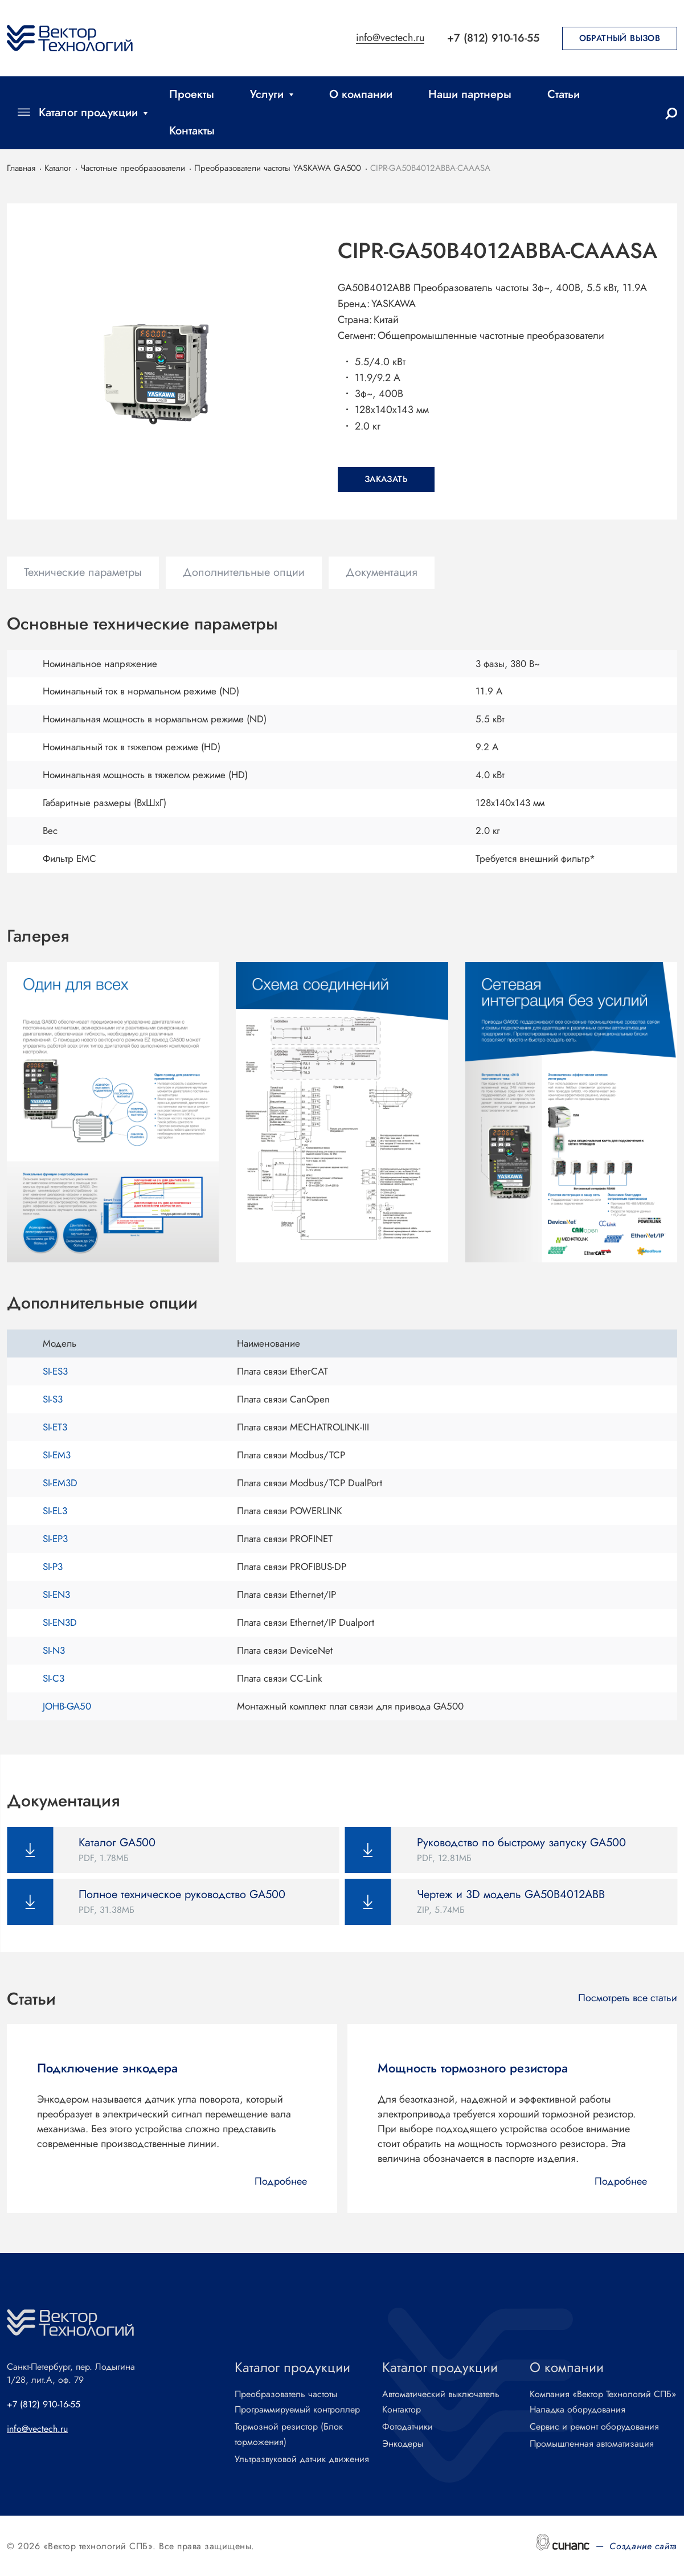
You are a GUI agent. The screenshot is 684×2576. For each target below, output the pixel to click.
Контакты (192, 130)
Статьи (563, 94)
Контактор (401, 2410)
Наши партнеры (469, 94)
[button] (113, 1112)
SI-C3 (53, 1678)
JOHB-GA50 (67, 1706)
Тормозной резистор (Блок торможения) (289, 2435)
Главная (21, 168)
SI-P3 (53, 1566)
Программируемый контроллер (297, 2410)
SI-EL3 (55, 1511)
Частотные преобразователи (132, 168)
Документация (381, 572)
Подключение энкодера (107, 2067)
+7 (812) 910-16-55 (493, 38)
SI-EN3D (60, 1622)
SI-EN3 (56, 1594)
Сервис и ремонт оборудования (594, 2427)
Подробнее (281, 2181)
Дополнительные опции (244, 572)
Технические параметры (83, 572)
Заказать (386, 479)
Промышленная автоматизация (592, 2444)
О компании (360, 94)
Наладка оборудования (577, 2410)
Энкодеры (402, 2444)
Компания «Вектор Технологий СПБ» (603, 2394)
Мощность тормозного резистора (473, 2067)
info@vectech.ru (390, 38)
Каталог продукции (88, 112)
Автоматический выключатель (440, 2394)
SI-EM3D (60, 1483)
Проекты (191, 94)
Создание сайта (643, 2546)
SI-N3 (54, 1650)
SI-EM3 (57, 1455)
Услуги (267, 94)
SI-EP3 (55, 1538)
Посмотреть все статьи (627, 1998)
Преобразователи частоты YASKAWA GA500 (277, 168)
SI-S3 (53, 1399)
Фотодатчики (407, 2427)
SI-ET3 (55, 1427)
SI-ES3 (55, 1371)
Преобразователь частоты (286, 2394)
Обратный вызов (620, 38)
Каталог (57, 168)
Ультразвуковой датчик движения (302, 2459)
